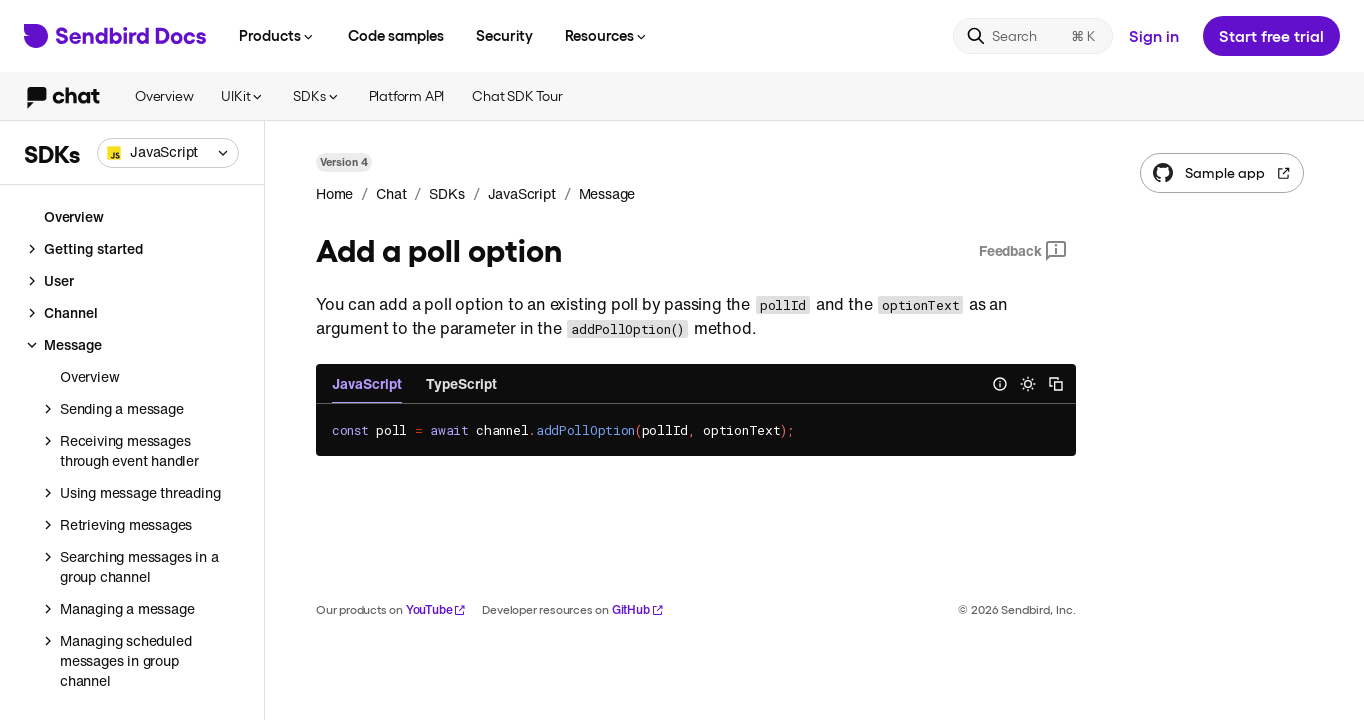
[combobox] (168, 153)
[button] (168, 153)
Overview (164, 95)
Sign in (1154, 35)
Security (504, 35)
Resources (607, 35)
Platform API (407, 95)
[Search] (1033, 36)
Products (277, 35)
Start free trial (1271, 35)
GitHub (638, 609)
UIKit (243, 95)
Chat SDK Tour (517, 95)
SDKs (316, 95)
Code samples (396, 35)
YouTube (436, 609)
